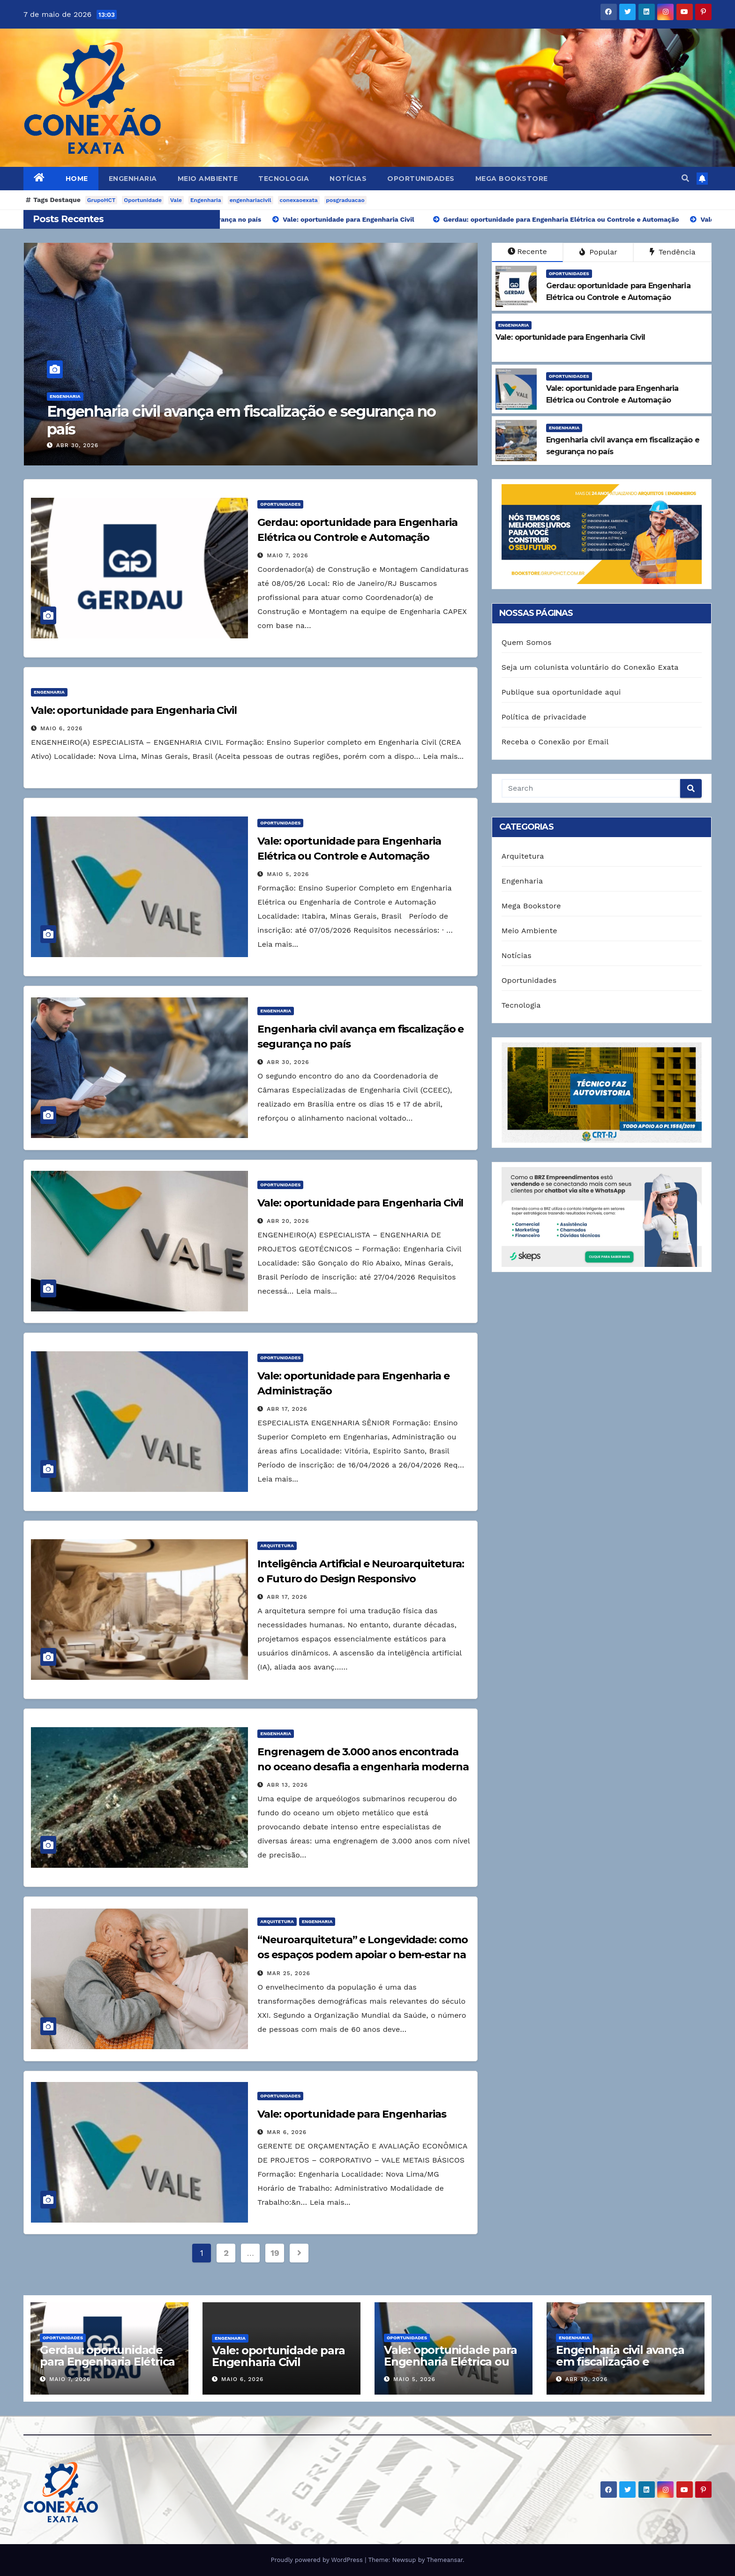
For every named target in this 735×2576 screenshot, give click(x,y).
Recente (527, 251)
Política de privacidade (544, 716)
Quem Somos (527, 642)
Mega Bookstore (511, 178)
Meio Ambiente (208, 178)
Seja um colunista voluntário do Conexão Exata (590, 667)
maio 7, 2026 (287, 555)
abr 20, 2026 (288, 1221)
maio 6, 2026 (61, 728)
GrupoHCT (101, 200)
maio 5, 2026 (77, 445)
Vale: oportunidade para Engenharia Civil (134, 710)
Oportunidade (143, 200)
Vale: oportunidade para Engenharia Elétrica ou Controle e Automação (250, 420)
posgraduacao (345, 200)
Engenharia (133, 178)
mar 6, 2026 (287, 2132)
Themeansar (445, 2559)
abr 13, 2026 (287, 1785)
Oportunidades (421, 178)
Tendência (673, 251)
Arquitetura (276, 1545)
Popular (598, 251)
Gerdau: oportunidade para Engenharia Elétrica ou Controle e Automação (107, 2367)
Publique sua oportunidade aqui (561, 692)
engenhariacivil (250, 200)
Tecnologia (283, 178)
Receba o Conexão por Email (555, 741)
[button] (685, 178)
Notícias (348, 178)
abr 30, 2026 (288, 1062)
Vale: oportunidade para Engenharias (351, 2114)
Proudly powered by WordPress (317, 2559)
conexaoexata (299, 200)
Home (77, 178)
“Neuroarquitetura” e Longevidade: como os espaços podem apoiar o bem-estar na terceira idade (362, 1954)
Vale (176, 200)
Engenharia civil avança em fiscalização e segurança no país (620, 2361)
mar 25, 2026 (288, 1973)
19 (274, 2253)
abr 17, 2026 (287, 1409)
